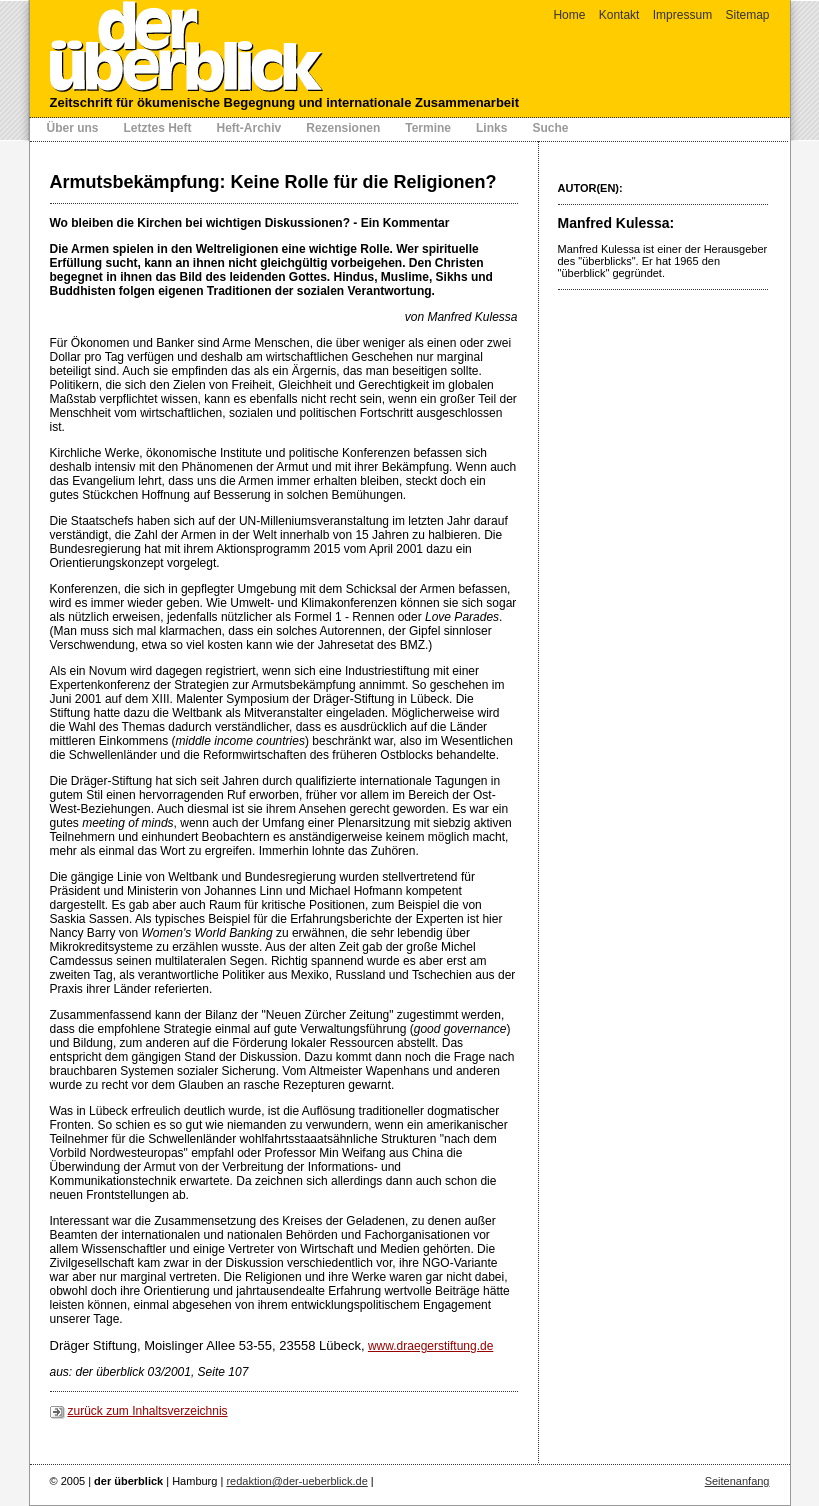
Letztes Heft (158, 128)
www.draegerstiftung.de (430, 1346)
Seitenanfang (737, 1481)
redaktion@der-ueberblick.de (296, 1481)
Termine (428, 128)
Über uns (73, 128)
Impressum (682, 15)
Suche (550, 128)
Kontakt (619, 15)
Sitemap (747, 15)
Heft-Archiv (249, 128)
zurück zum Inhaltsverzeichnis (148, 1411)
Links (491, 128)
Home (569, 15)
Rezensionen (343, 128)
